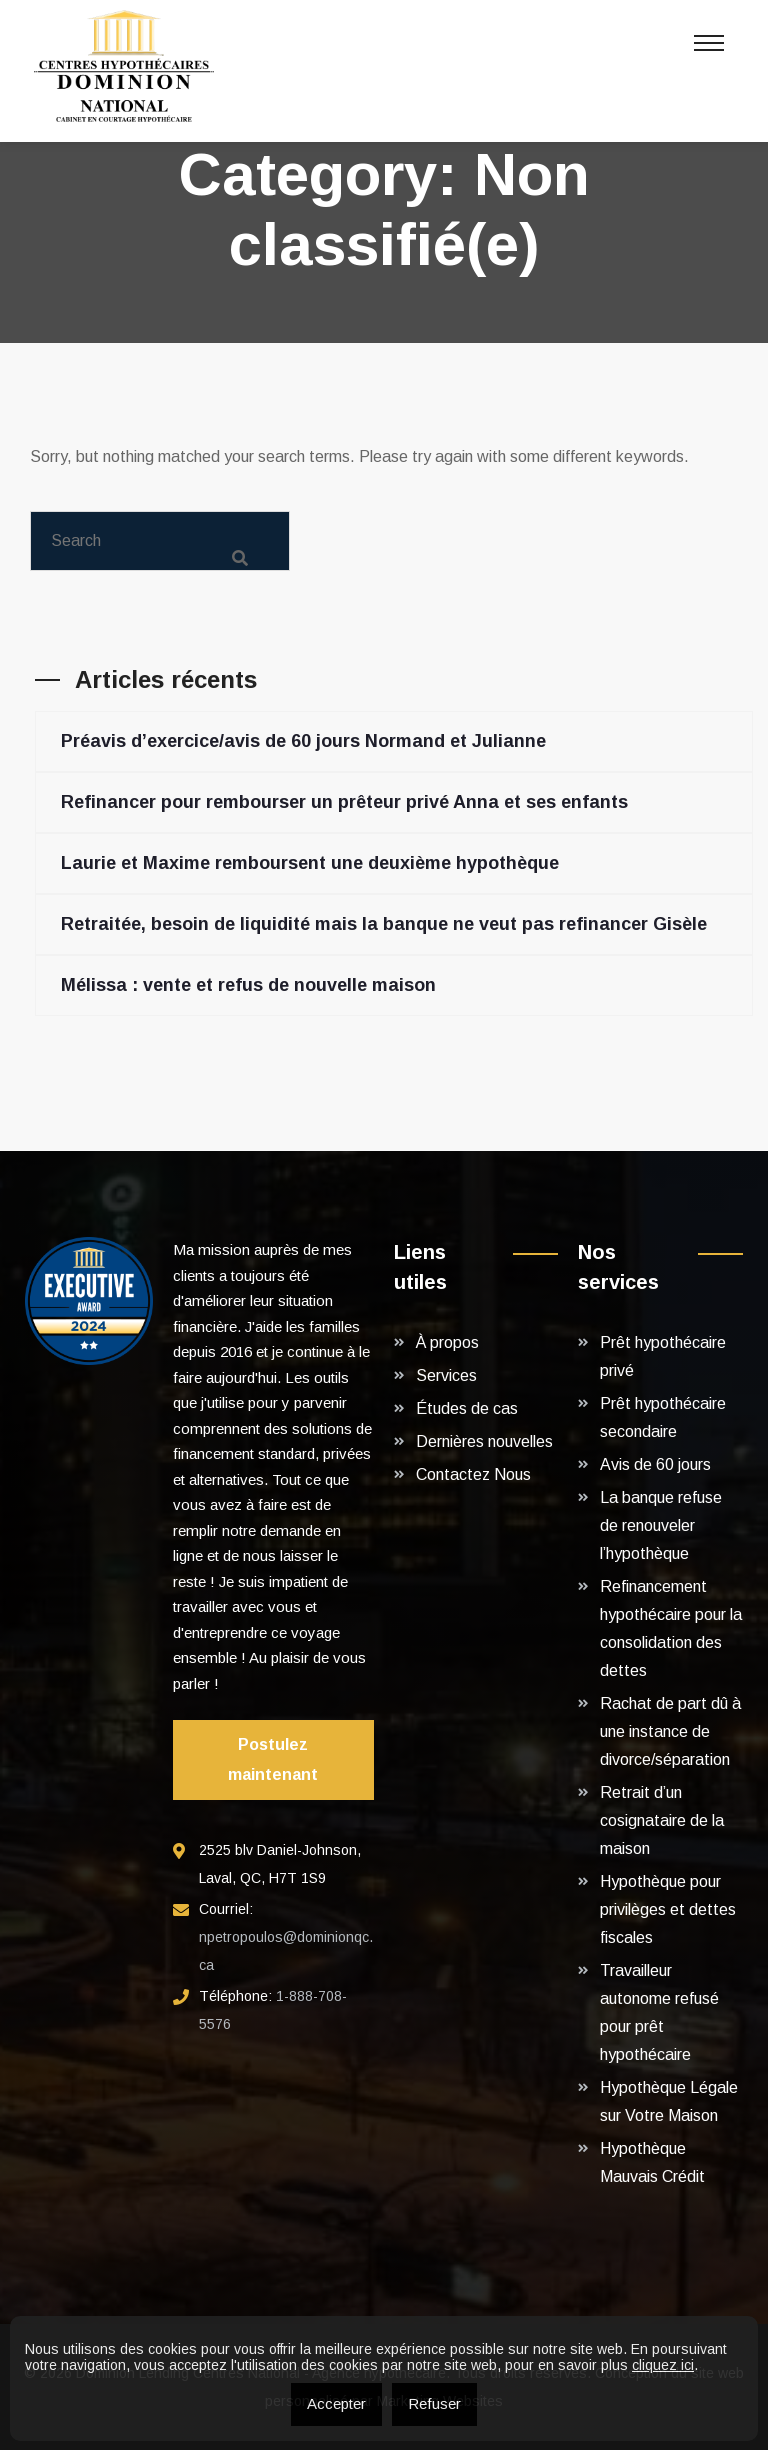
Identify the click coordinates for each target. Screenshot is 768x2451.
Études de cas (467, 1409)
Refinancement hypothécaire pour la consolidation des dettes (671, 1629)
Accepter (336, 2403)
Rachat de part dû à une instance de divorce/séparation (670, 1732)
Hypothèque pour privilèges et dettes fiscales (668, 1910)
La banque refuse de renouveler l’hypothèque (661, 1526)
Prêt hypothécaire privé (663, 1357)
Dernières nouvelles (484, 1442)
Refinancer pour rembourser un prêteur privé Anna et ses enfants (344, 803)
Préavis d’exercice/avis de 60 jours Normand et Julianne (303, 742)
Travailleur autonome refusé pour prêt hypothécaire (659, 2013)
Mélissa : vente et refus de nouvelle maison (248, 986)
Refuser (434, 2403)
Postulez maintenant (273, 1760)
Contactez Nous (473, 1475)
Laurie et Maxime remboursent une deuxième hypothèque (310, 864)
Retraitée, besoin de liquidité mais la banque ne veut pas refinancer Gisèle (384, 925)
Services (446, 1376)
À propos (447, 1343)
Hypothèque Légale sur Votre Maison (669, 2102)
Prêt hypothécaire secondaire (663, 1418)
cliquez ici (663, 2365)
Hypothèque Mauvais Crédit (652, 2163)
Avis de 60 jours (655, 1465)
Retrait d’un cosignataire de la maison (662, 1821)
